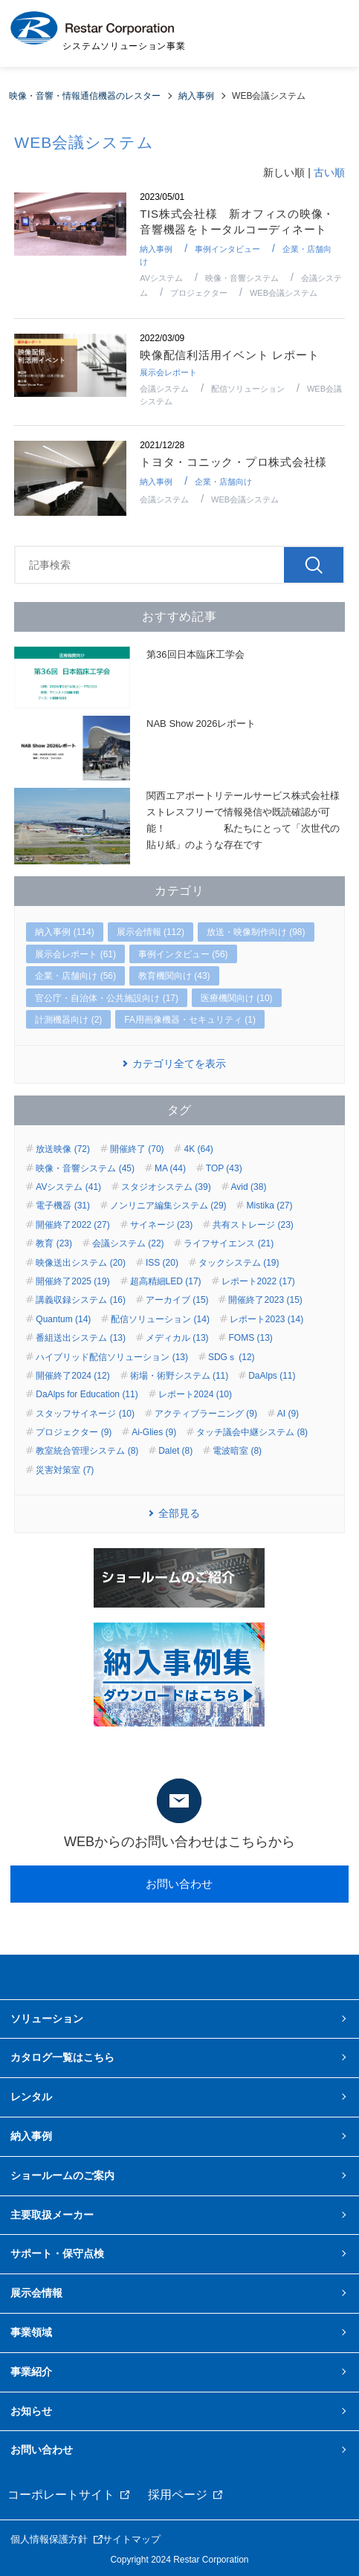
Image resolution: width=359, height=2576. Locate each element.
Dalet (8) (175, 1451)
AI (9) (288, 1413)
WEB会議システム (283, 292)
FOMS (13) (250, 1338)
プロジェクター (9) (73, 1432)
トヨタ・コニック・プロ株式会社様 (233, 462)
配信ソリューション (248, 388)
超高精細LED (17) (165, 1281)
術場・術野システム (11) (179, 1375)
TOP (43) (224, 1168)
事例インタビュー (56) (183, 954)
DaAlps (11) (271, 1375)
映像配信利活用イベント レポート (229, 355)
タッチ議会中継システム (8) (252, 1432)
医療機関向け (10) (237, 998)
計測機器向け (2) (68, 1019)
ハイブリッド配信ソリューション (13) (112, 1357)
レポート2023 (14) (266, 1319)
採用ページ (177, 2494)
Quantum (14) (63, 1319)
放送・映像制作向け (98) (256, 932)
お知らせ (31, 2411)
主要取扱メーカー (52, 2215)
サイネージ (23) (161, 1225)
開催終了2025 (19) (72, 1281)
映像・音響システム (242, 278)
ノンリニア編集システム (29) (168, 1205)
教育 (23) (54, 1243)
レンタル (31, 2097)
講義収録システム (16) (81, 1300)
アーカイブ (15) (177, 1300)
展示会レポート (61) (75, 954)
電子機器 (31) (63, 1205)
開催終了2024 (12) (72, 1375)
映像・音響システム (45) (85, 1168)
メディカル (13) (177, 1338)
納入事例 (156, 249)
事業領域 (31, 2332)
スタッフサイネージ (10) (85, 1413)
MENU (329, 33)
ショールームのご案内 (62, 2175)
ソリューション (46, 2019)
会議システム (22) (128, 1243)
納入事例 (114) (64, 932)
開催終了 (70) (137, 1149)
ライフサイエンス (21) (229, 1243)
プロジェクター (198, 292)
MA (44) (170, 1168)
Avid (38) (249, 1187)
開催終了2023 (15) (265, 1300)
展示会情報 (36, 2293)
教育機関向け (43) (174, 976)
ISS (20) (162, 1263)
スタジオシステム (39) (166, 1187)
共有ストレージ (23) (253, 1225)
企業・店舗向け (223, 481)
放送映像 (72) (63, 1149)
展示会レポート (168, 372)
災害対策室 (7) (65, 1470)
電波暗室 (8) (237, 1451)
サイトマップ (132, 2539)
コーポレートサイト (60, 2494)
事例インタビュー (227, 249)
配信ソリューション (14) (160, 1319)
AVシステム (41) (68, 1187)
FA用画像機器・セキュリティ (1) (190, 1019)
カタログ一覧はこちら (62, 2057)
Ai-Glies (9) (154, 1432)
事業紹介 (31, 2372)
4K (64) (198, 1149)
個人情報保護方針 (49, 2539)
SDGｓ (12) (231, 1357)
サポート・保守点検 (57, 2253)
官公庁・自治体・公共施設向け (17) (106, 998)
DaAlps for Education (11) (87, 1394)
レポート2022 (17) (258, 1281)
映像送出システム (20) (81, 1263)
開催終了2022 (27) (72, 1225)
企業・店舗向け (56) (75, 976)
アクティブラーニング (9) (206, 1413)
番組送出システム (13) (81, 1338)
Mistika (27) (269, 1205)
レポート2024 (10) (195, 1394)
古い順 (329, 172)
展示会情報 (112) (150, 932)
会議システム (164, 388)
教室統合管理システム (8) (87, 1451)
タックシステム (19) (238, 1263)
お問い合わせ (179, 1883)
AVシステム (161, 278)
